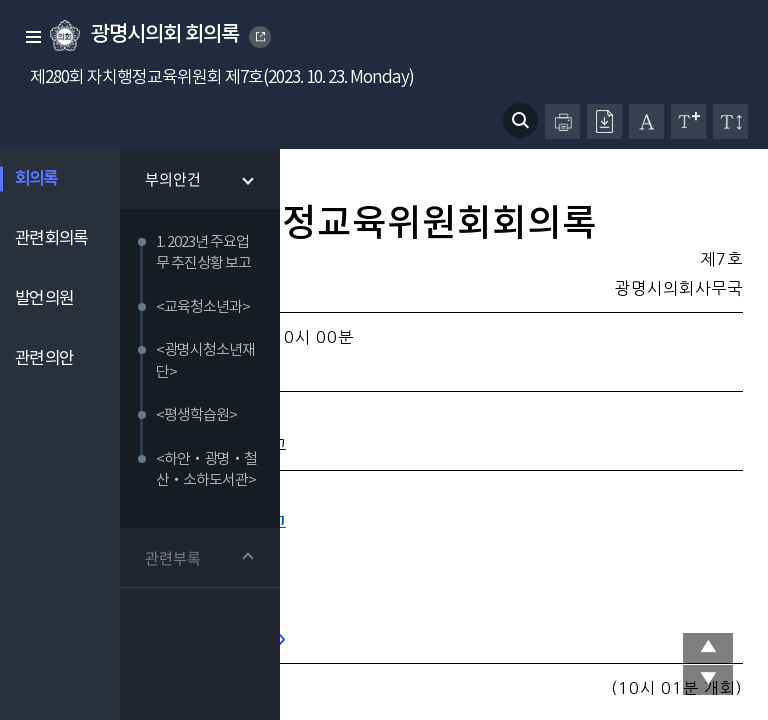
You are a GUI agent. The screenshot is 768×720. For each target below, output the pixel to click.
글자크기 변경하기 (688, 121)
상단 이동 (708, 648)
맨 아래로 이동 (708, 680)
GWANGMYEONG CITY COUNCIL (261, 37)
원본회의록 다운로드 (604, 121)
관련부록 (173, 559)
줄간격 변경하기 (730, 121)
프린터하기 (562, 121)
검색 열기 (520, 120)
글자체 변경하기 (646, 121)
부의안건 (173, 179)
